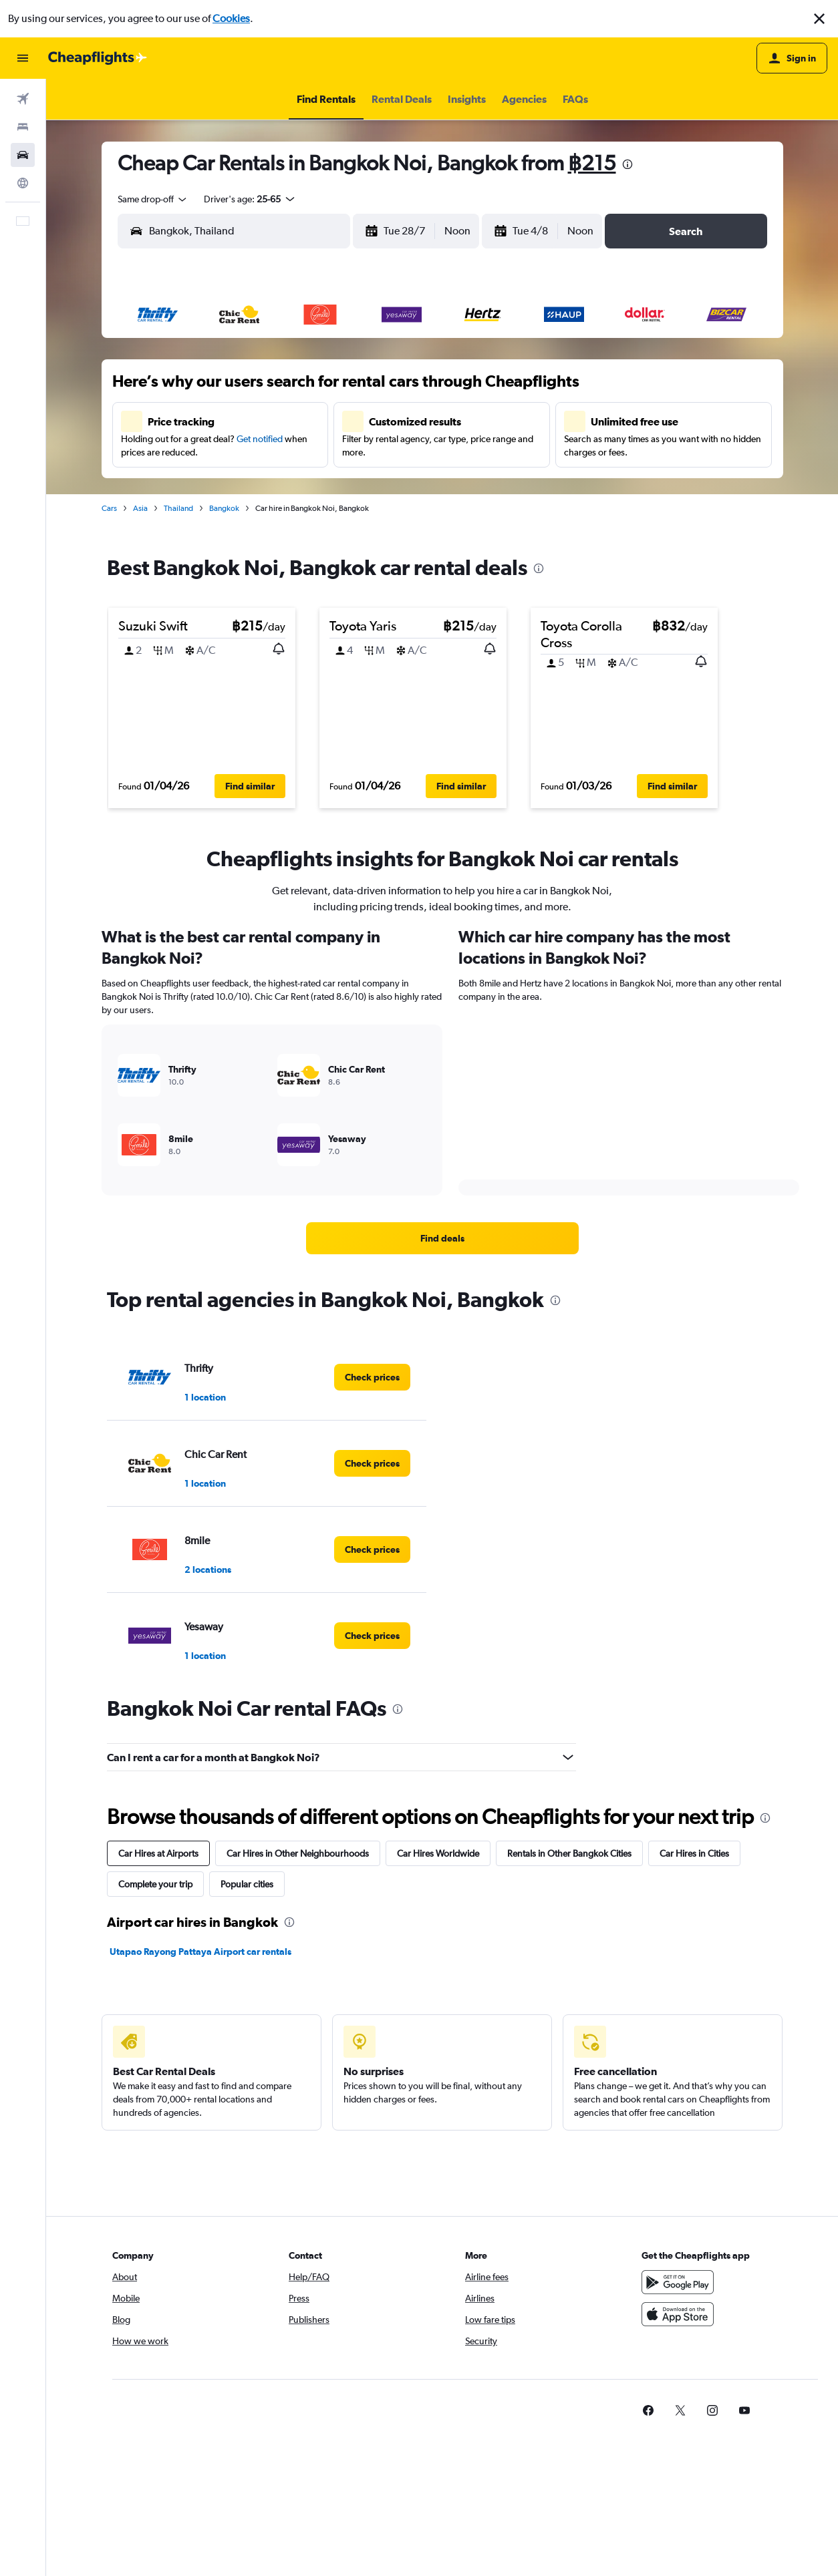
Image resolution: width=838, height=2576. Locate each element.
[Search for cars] (22, 155)
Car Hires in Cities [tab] (694, 1853)
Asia (140, 508)
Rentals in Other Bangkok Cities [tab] (569, 1853)
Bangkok (224, 508)
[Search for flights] (22, 98)
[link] (442, 1238)
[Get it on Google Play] (678, 2282)
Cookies (231, 18)
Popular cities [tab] (247, 1884)
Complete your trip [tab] (155, 1884)
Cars (109, 508)
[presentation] (627, 164)
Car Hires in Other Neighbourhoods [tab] (298, 1853)
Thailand (178, 508)
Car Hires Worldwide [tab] (438, 1853)
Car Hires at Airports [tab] (158, 1853)
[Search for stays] (22, 127)
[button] (819, 18)
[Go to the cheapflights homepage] (97, 58)
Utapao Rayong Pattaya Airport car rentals (200, 1951)
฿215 (592, 162)
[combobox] (153, 199)
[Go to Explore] (22, 183)
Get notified (260, 438)
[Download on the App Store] (678, 2314)
